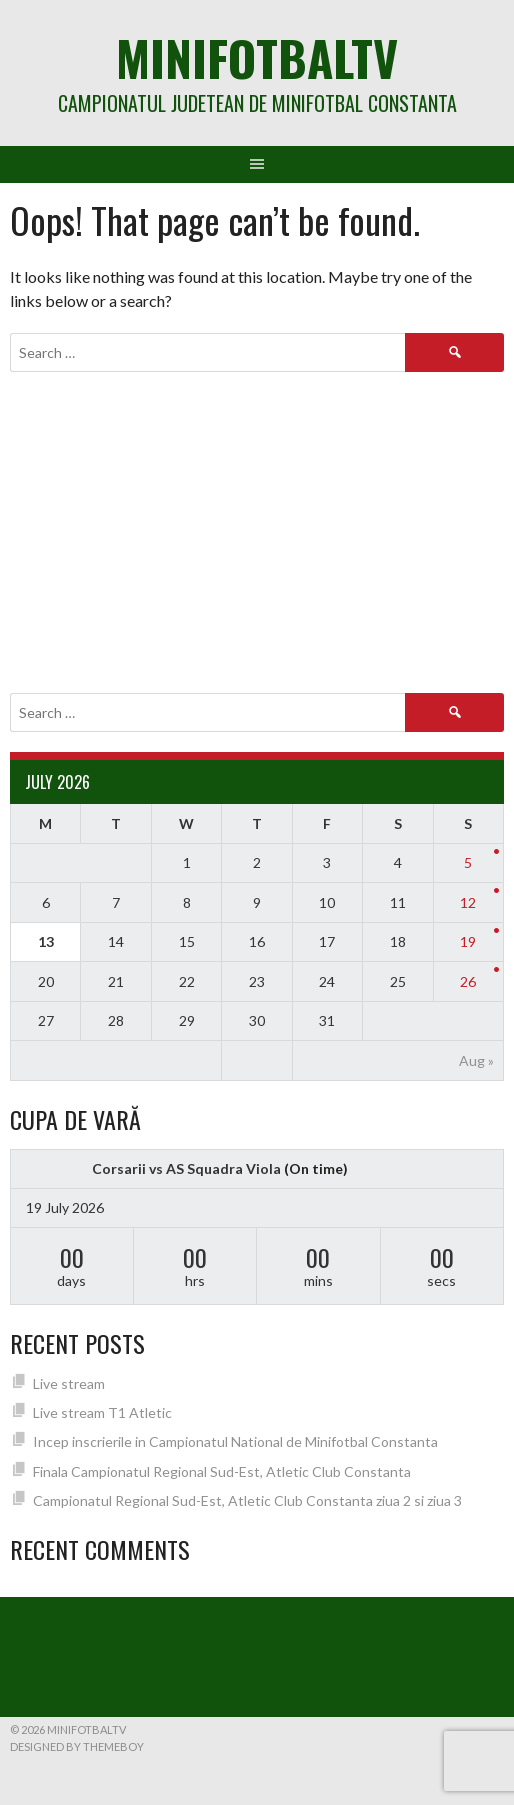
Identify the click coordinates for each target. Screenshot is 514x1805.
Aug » (476, 1060)
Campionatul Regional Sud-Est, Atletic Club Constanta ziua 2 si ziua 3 (247, 1500)
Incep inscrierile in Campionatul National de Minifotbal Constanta (235, 1441)
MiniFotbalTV (257, 57)
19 (468, 941)
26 (468, 981)
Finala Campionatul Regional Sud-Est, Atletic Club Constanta (222, 1471)
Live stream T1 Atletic (102, 1412)
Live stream (69, 1383)
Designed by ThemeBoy (77, 1746)
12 (468, 902)
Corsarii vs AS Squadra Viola (186, 1168)
